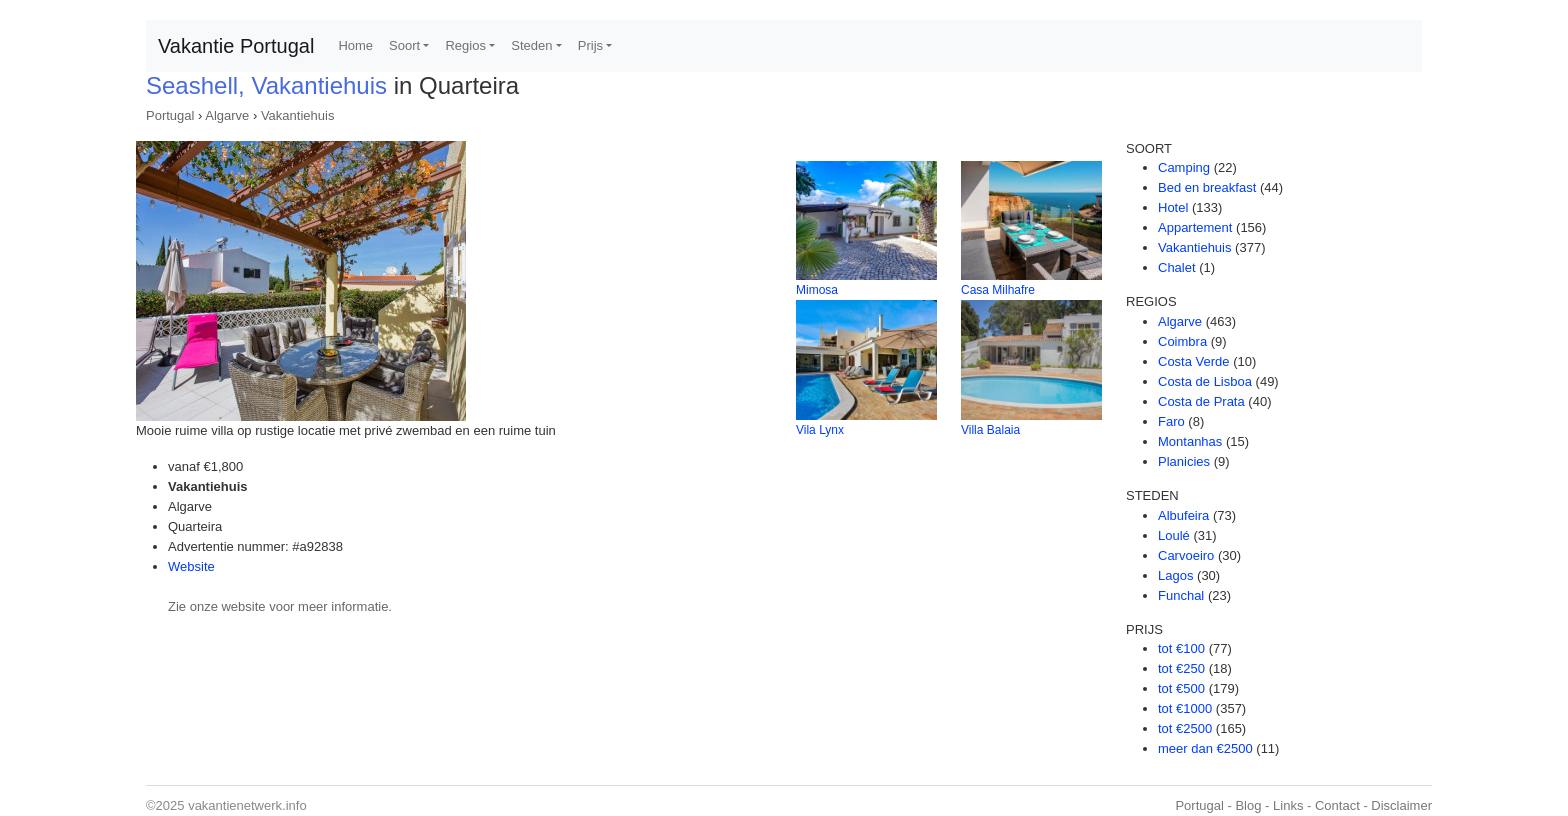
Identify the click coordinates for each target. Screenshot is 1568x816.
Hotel (1173, 207)
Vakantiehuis (297, 115)
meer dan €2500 (1205, 748)
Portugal (170, 115)
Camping (1184, 167)
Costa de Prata (1201, 401)
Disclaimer (1401, 805)
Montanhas (1190, 441)
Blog (1248, 805)
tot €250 (1181, 668)
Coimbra (1182, 341)
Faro (1171, 421)
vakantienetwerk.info (247, 805)
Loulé (1174, 535)
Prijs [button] (590, 45)
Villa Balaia (990, 430)
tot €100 (1181, 648)
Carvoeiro (1186, 555)
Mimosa (817, 290)
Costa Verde (1194, 361)
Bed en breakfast (1207, 187)
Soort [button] (404, 45)
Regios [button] (465, 45)
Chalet (1177, 267)
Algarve (227, 115)
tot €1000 (1185, 708)
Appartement (1195, 227)
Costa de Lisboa (1205, 381)
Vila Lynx (820, 430)
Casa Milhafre (998, 290)
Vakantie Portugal (236, 46)
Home (355, 45)
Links (1288, 805)
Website (191, 566)
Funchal (1181, 595)
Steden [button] (531, 45)
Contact (1337, 805)
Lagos (1175, 575)
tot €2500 (1185, 728)
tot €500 (1181, 688)
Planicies (1184, 461)
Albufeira (1183, 515)
